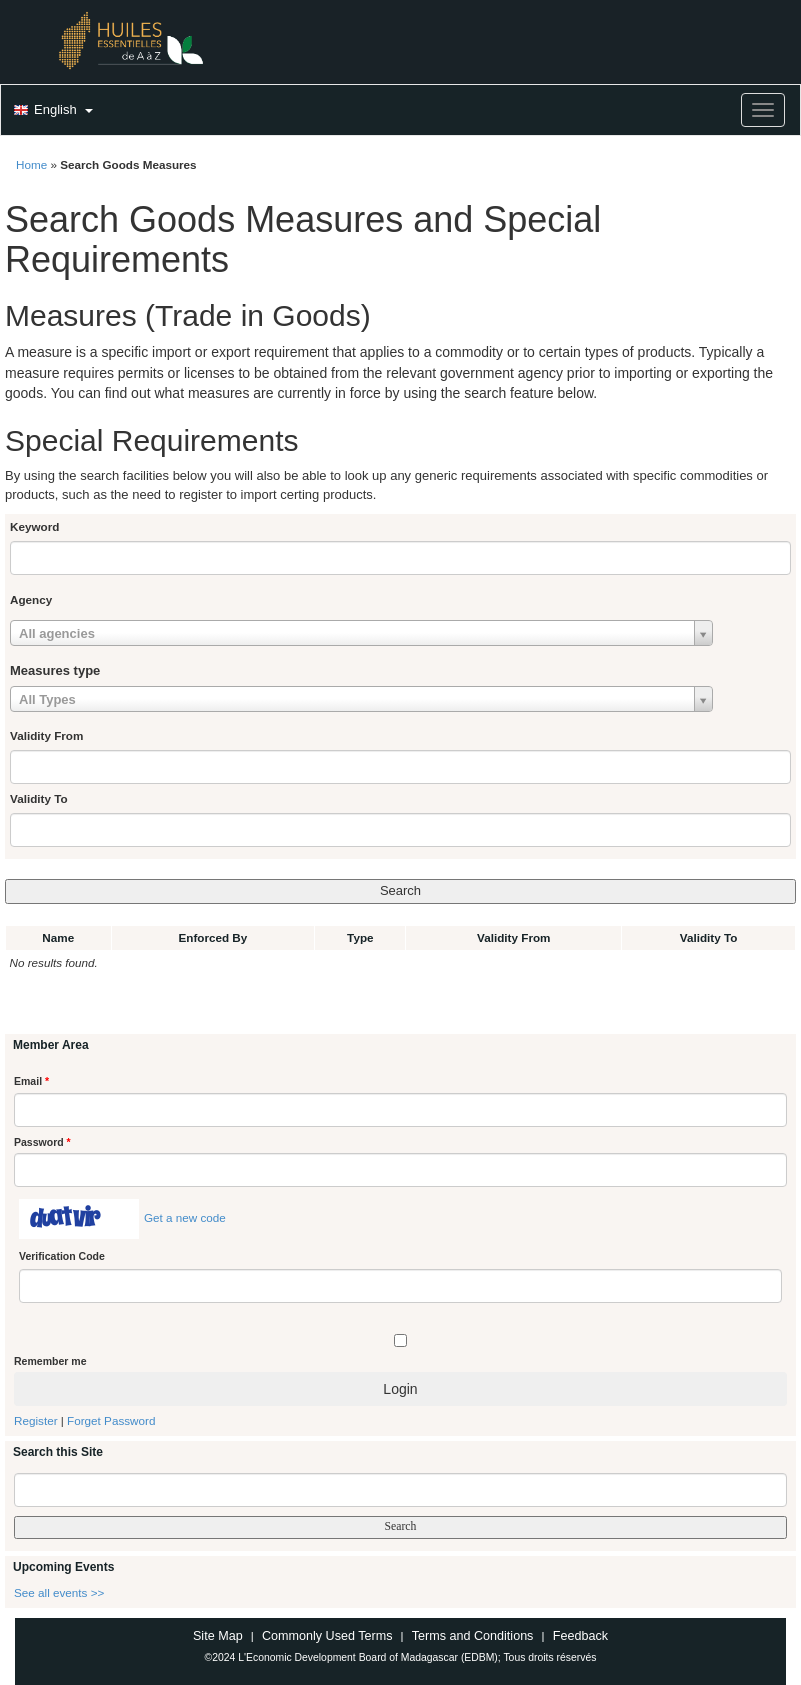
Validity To (39, 798)
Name (58, 937)
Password (42, 1142)
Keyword (34, 526)
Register (36, 1420)
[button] (51, 111)
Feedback (580, 1636)
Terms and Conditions (473, 1636)
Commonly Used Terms (327, 1636)
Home (31, 164)
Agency (31, 599)
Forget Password (111, 1420)
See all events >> (59, 1592)
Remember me (50, 1361)
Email (31, 1081)
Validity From (46, 735)
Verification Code (62, 1256)
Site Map (218, 1636)
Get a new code (185, 1217)
